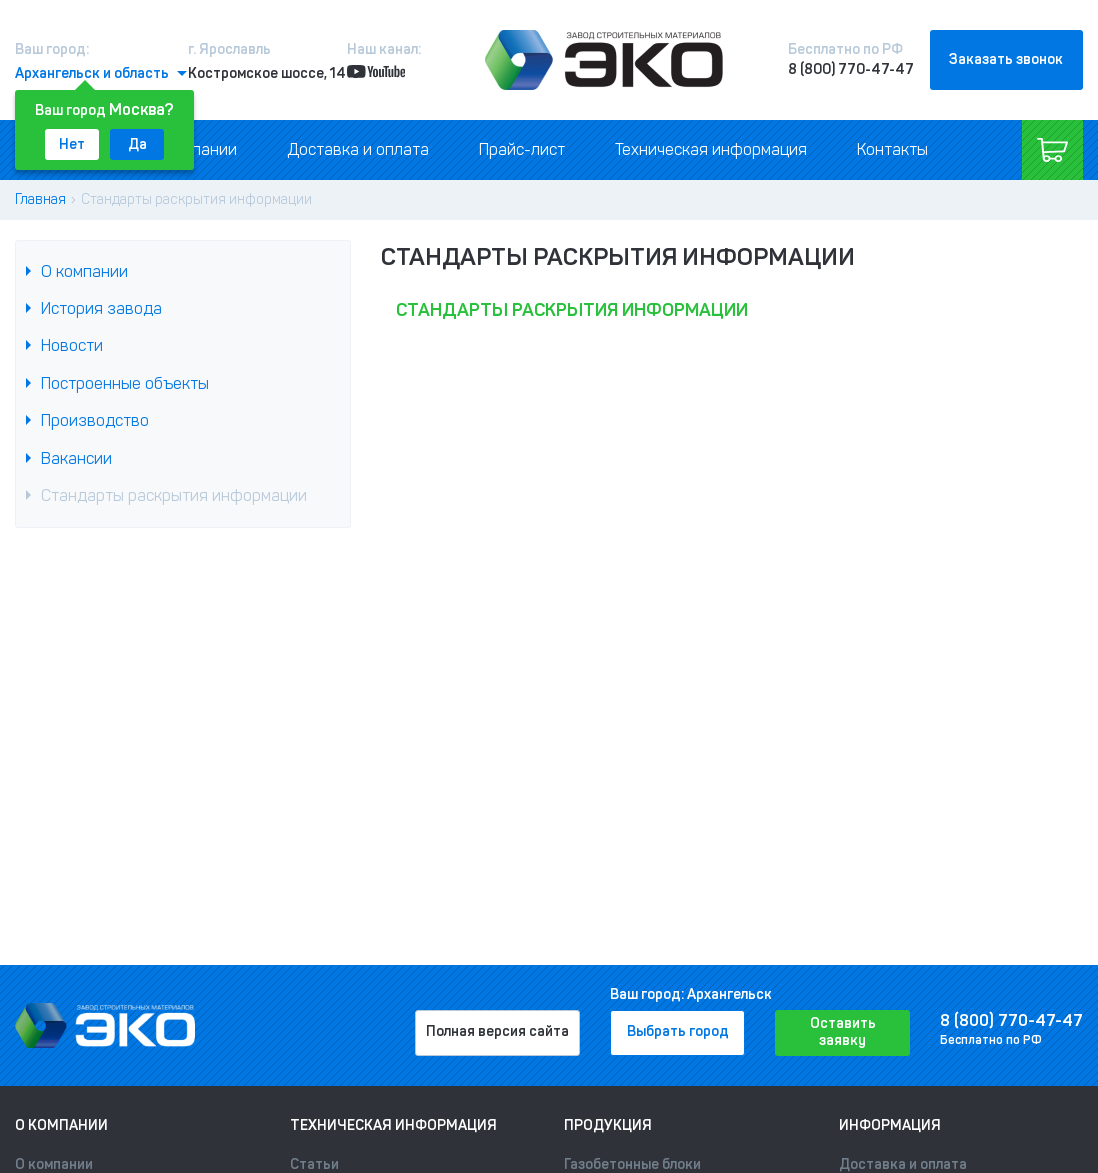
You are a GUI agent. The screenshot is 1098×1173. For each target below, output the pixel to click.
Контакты (892, 149)
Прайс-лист (522, 149)
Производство (95, 420)
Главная (40, 199)
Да (137, 144)
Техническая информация (711, 149)
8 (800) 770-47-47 (851, 69)
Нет (72, 144)
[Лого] (604, 60)
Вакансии (76, 458)
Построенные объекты (125, 383)
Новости (72, 345)
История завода (101, 308)
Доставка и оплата (358, 149)
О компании (84, 271)
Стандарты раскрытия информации (174, 495)
